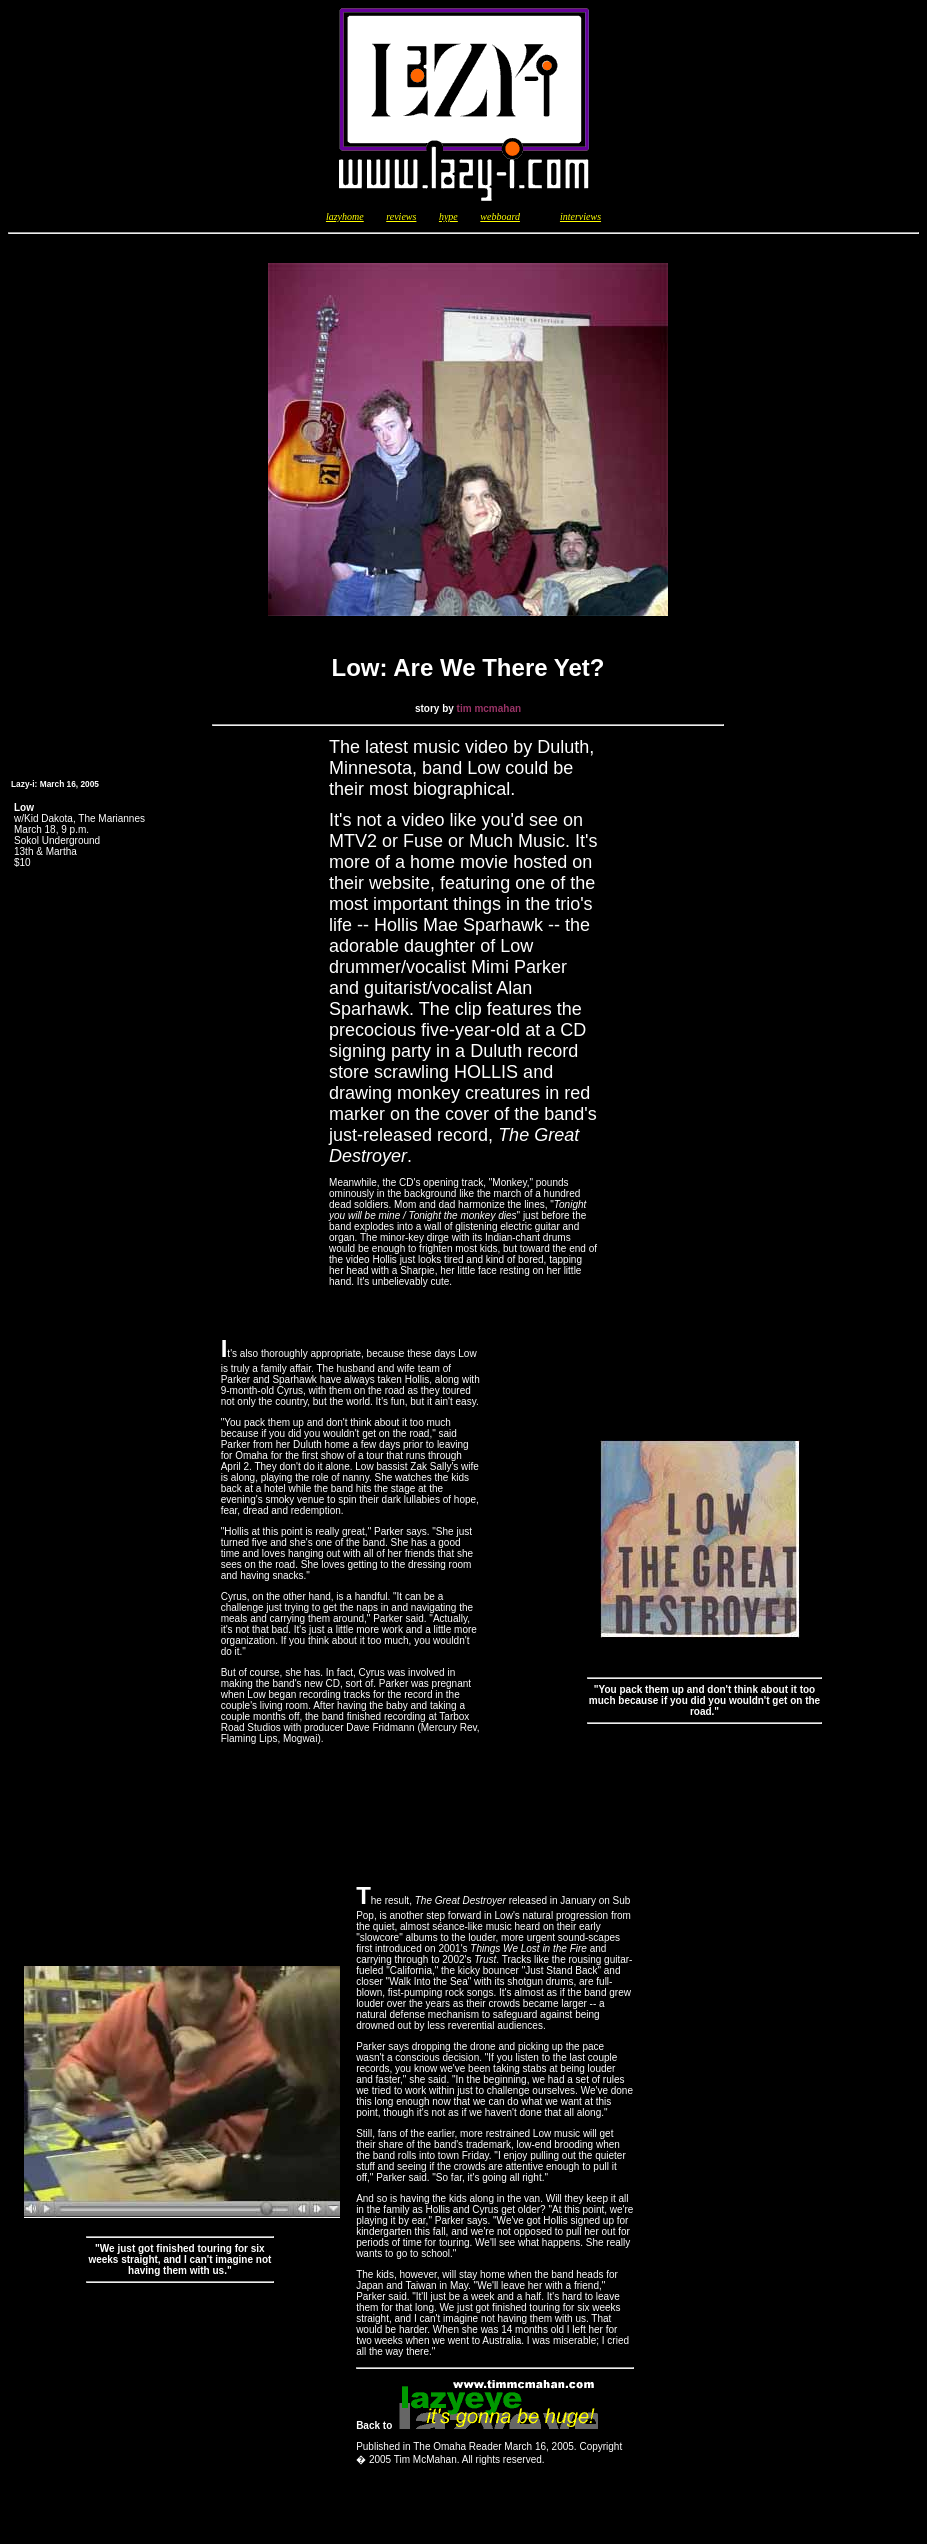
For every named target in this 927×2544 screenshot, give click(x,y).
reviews (401, 216)
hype (448, 216)
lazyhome (345, 216)
